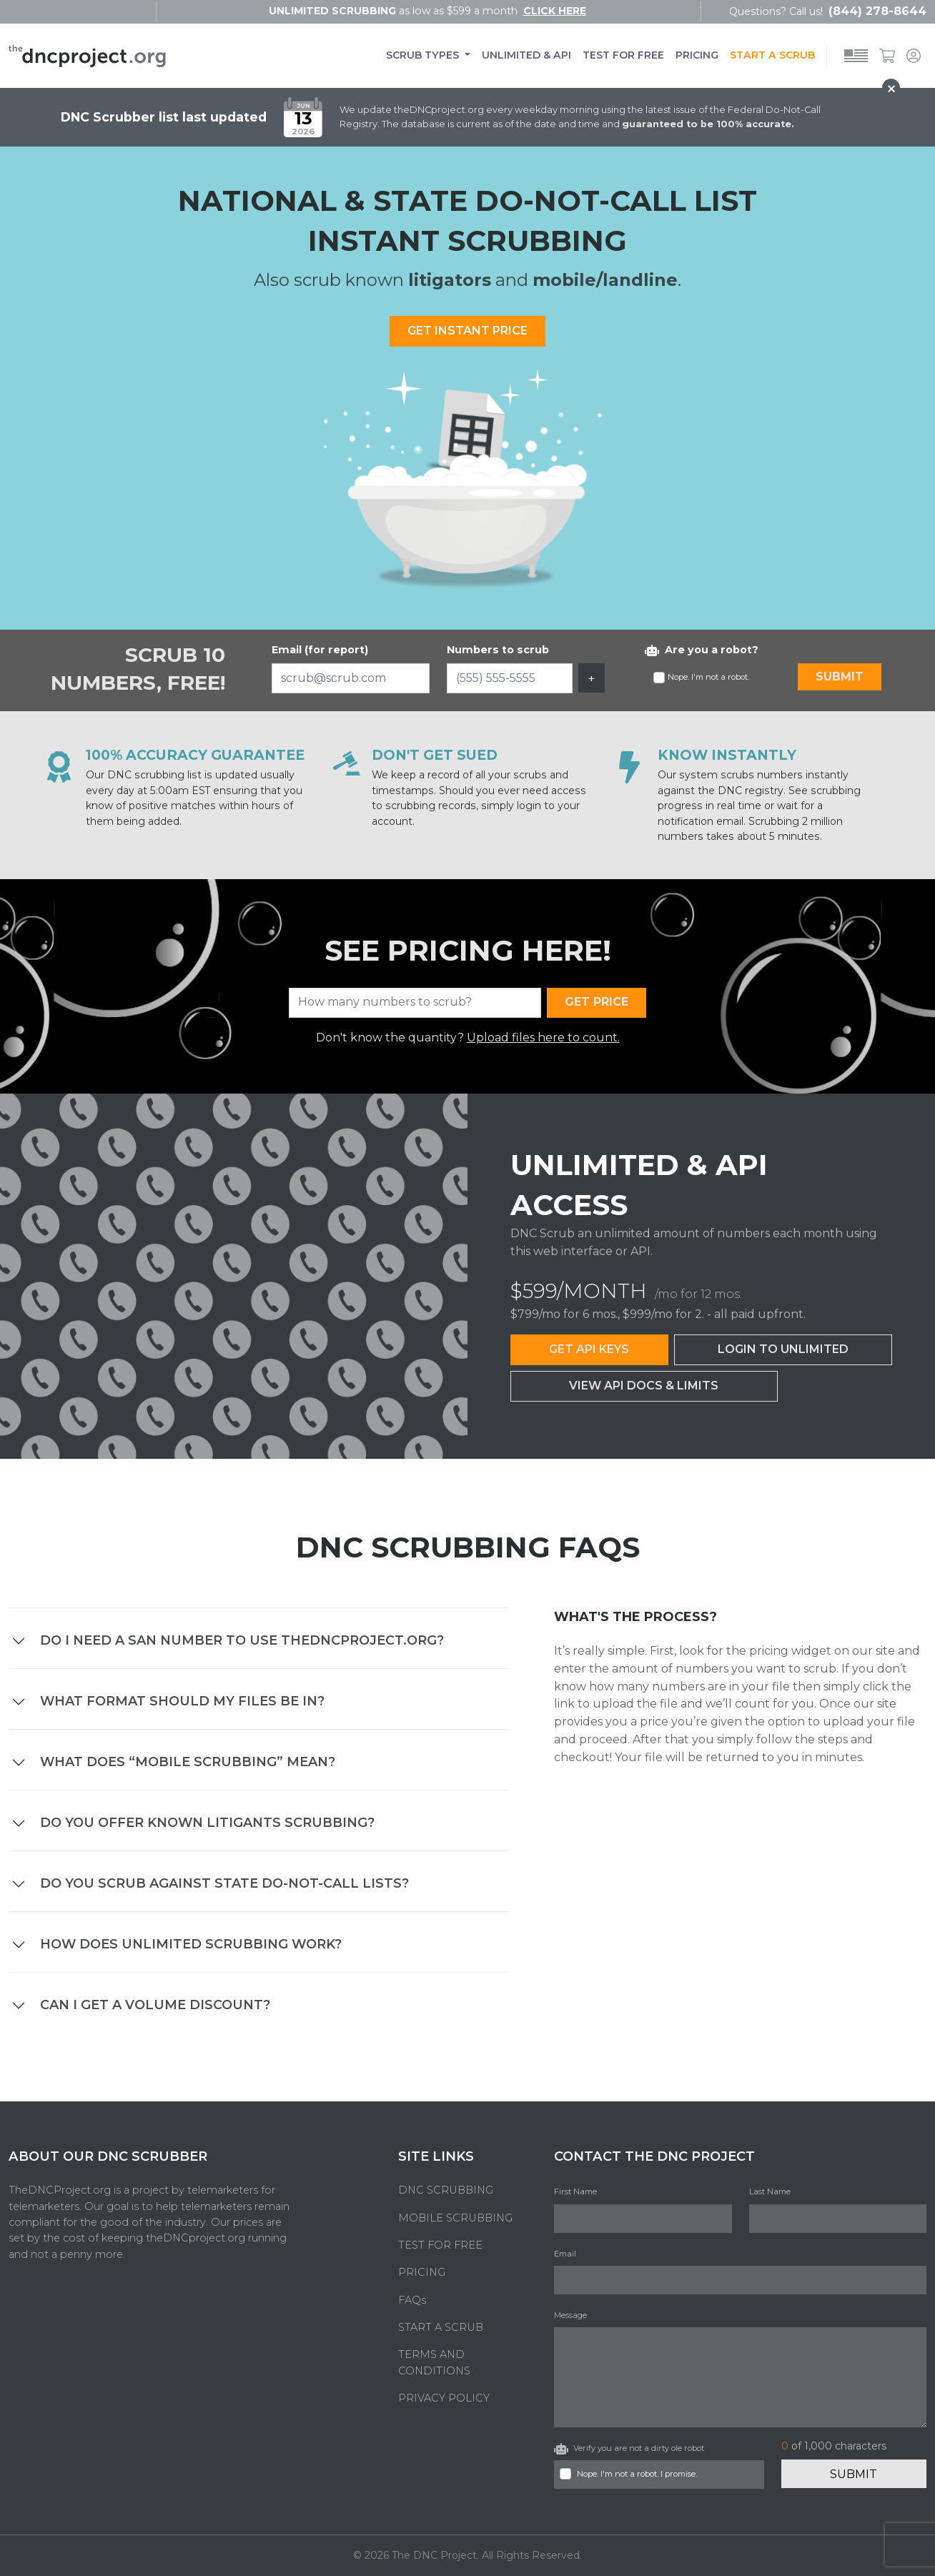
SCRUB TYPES (424, 55)
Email (565, 2254)
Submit (853, 2474)
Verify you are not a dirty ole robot (629, 2448)
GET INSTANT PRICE (467, 330)
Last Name (770, 2191)
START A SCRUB (772, 55)
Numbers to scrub (498, 649)
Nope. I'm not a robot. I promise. (637, 2474)
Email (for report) (320, 649)
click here (554, 10)
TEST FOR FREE (623, 55)
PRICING (697, 55)
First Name (575, 2191)
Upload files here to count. (543, 1037)
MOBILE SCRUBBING (455, 2217)
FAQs (412, 2300)
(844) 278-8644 (877, 11)
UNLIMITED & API (526, 55)
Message (570, 2315)
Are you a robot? (701, 649)
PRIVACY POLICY (444, 2398)
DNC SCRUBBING (445, 2190)
